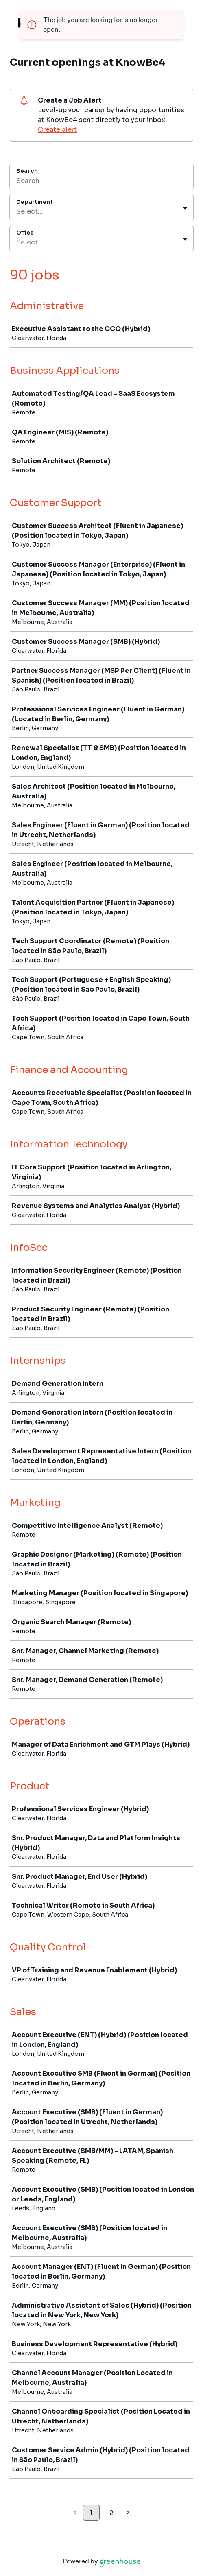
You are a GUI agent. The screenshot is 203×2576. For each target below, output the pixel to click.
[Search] (101, 182)
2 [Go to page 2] (111, 2512)
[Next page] (128, 2513)
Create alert (57, 129)
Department (34, 201)
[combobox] (17, 211)
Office (25, 232)
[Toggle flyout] (185, 208)
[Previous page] (75, 2513)
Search (27, 171)
